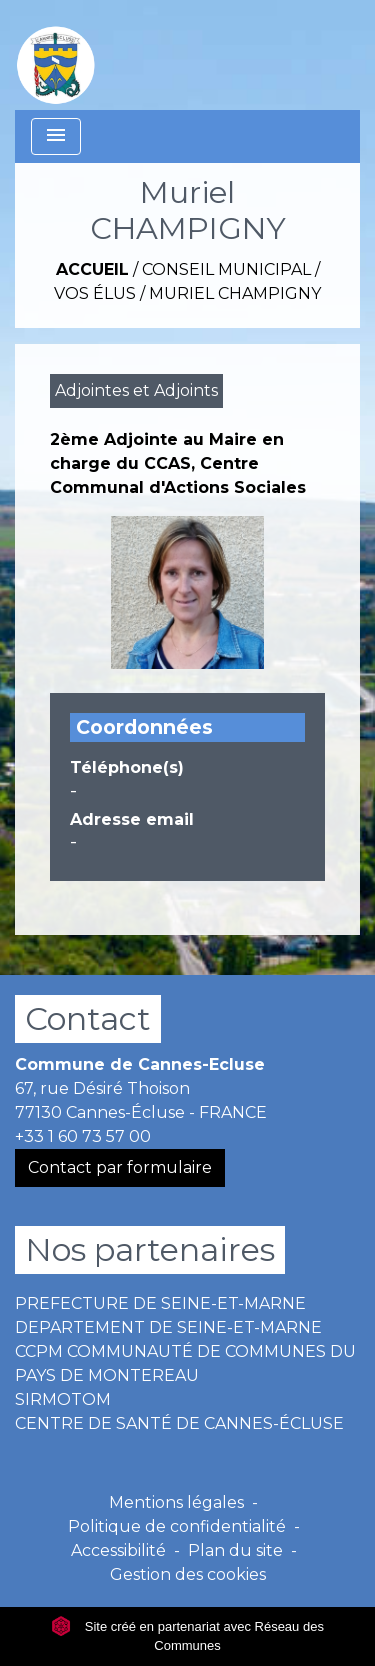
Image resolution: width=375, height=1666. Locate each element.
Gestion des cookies (188, 1574)
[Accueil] (56, 55)
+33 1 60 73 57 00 (83, 1136)
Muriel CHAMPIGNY (235, 293)
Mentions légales (176, 1502)
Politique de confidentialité (177, 1526)
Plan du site (235, 1550)
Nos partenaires (150, 1249)
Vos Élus (95, 293)
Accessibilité (118, 1550)
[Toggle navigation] (56, 136)
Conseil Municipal (226, 269)
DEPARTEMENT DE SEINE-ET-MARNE (168, 1327)
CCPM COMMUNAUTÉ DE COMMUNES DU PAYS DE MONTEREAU (185, 1363)
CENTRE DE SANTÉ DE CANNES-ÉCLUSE (179, 1423)
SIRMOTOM (63, 1399)
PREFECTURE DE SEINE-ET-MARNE (160, 1303)
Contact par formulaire (120, 1167)
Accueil (92, 269)
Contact (88, 1018)
